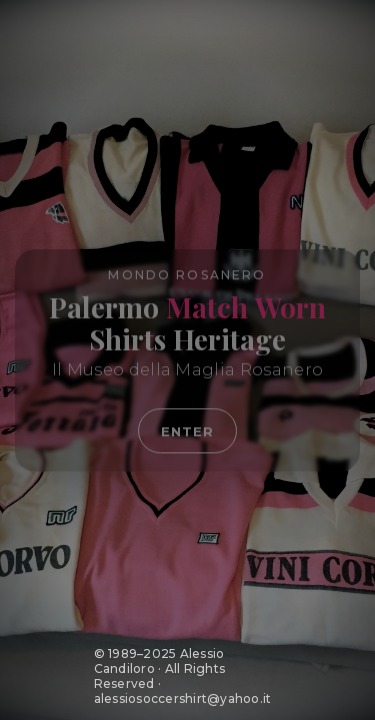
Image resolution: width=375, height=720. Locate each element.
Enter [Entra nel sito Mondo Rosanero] (187, 432)
